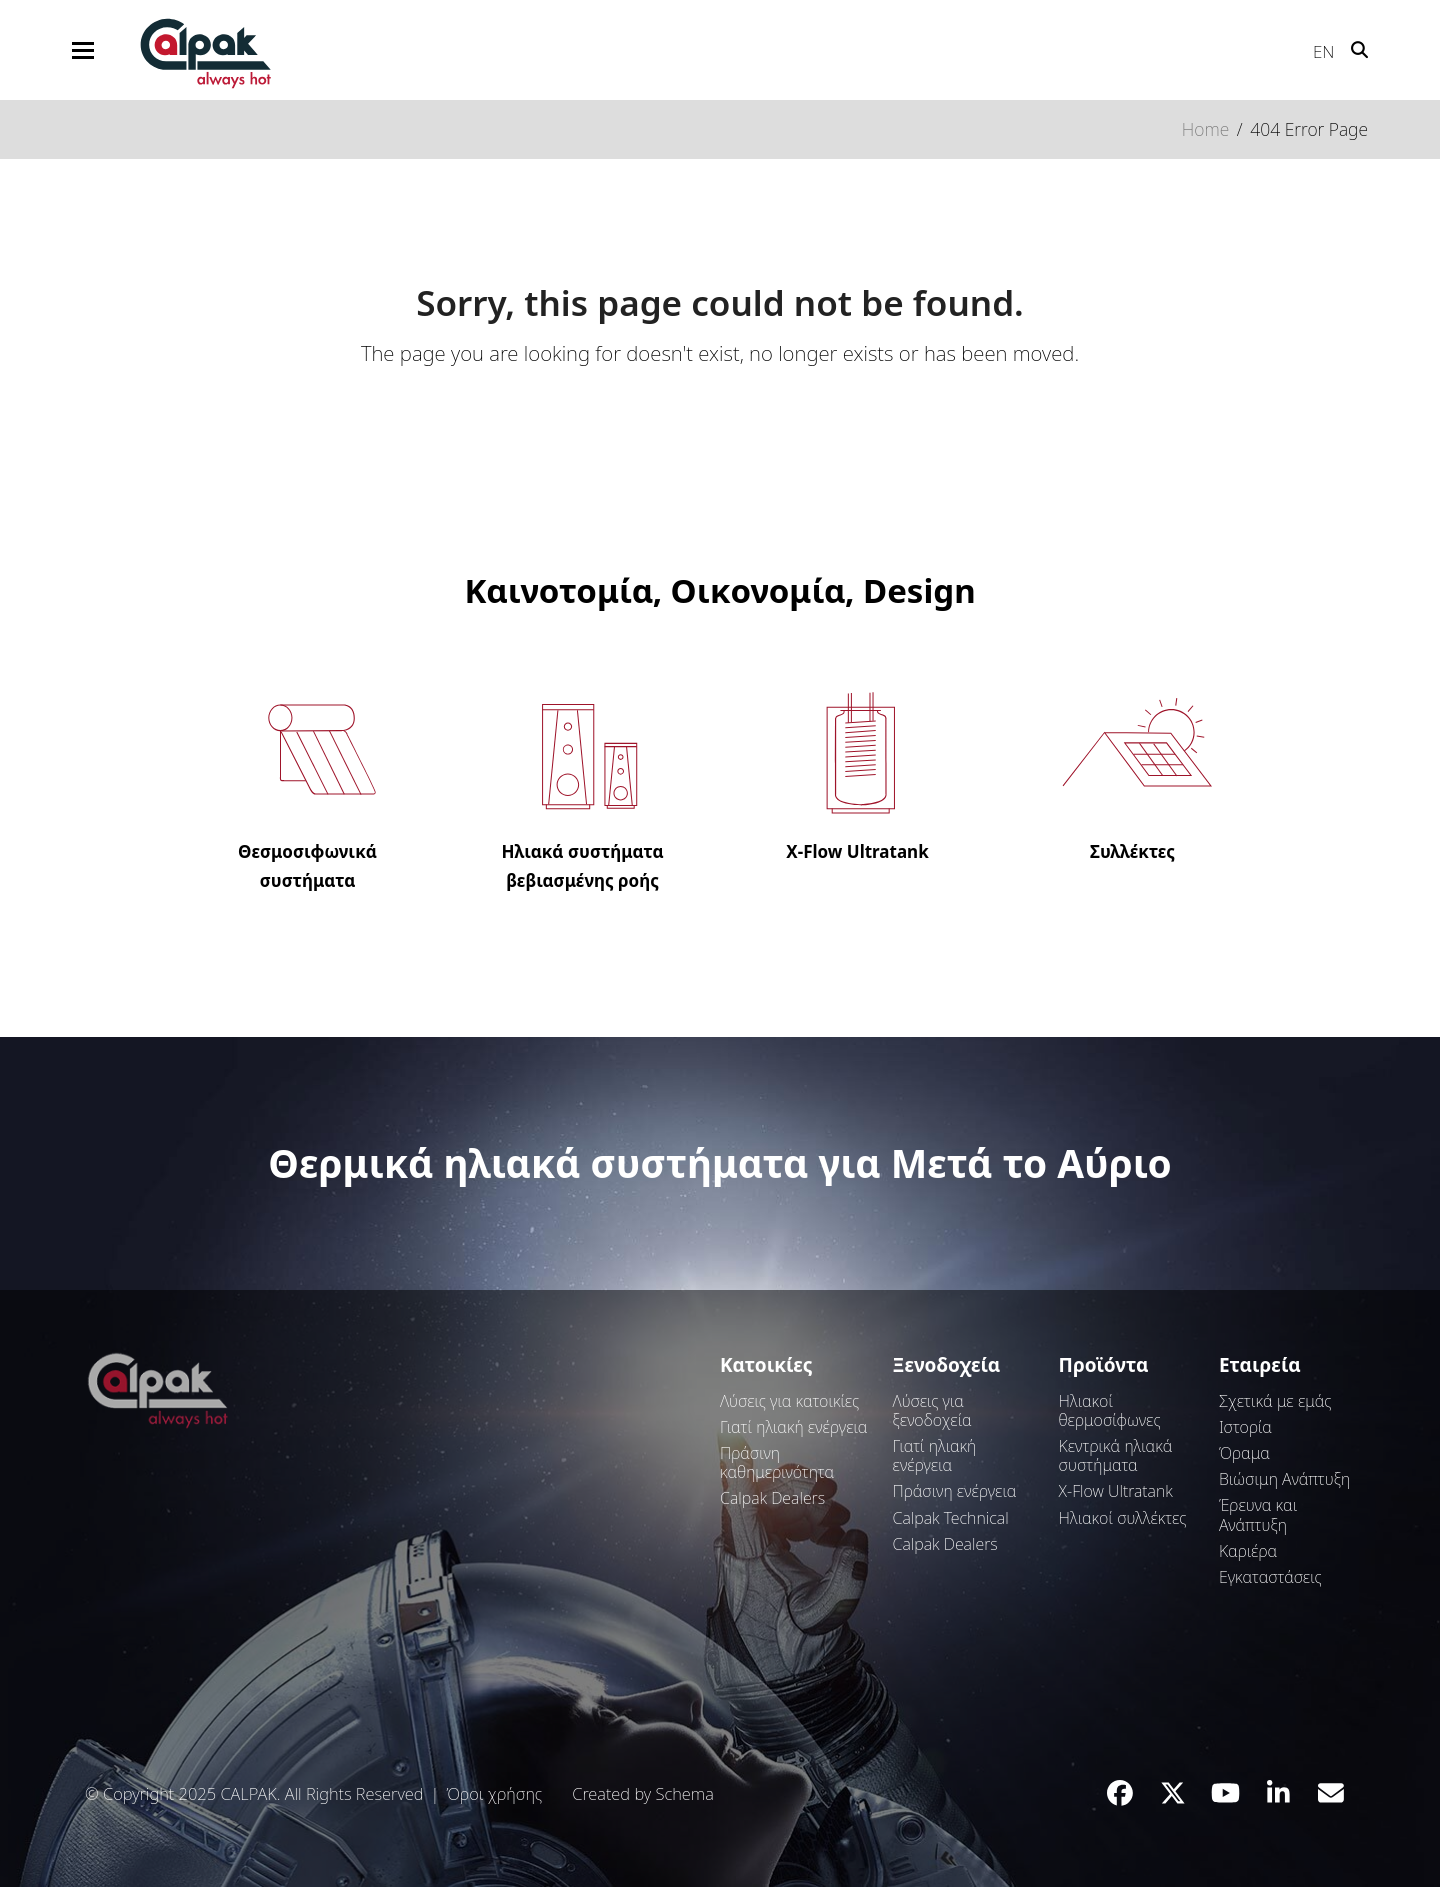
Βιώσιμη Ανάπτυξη (1284, 1479)
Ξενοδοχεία (947, 1365)
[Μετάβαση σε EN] (1314, 47)
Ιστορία (1245, 1427)
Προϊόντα (1104, 1365)
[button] (83, 50)
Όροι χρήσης (494, 1793)
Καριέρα (1248, 1551)
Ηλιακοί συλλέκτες (1123, 1518)
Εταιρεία (1260, 1365)
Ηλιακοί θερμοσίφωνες (1110, 1410)
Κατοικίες (766, 1365)
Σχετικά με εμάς (1275, 1401)
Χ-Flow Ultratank (1116, 1491)
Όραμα (1244, 1453)
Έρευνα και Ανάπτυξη (1258, 1514)
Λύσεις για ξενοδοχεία (932, 1410)
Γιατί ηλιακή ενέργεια (793, 1427)
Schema (684, 1793)
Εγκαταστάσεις (1270, 1577)
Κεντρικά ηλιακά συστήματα (1116, 1455)
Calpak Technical (951, 1518)
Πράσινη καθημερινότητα (777, 1462)
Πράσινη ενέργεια (955, 1491)
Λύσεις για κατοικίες (789, 1401)
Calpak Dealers (772, 1498)
